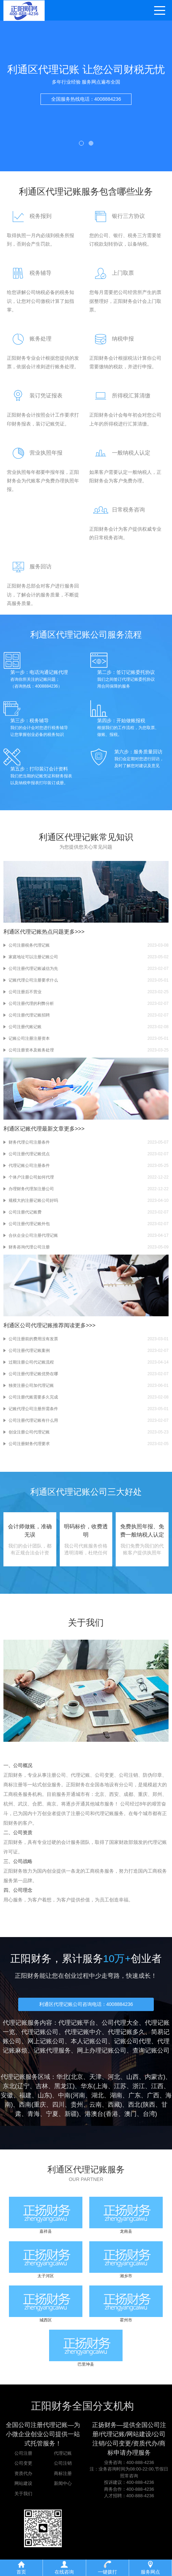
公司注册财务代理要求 (29, 1443)
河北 (114, 2076)
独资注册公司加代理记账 (31, 1385)
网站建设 (23, 2483)
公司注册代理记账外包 (29, 1223)
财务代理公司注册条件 (29, 1142)
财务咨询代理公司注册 (29, 1247)
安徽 (7, 2095)
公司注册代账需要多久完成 (33, 1397)
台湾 (149, 2113)
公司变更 (23, 2463)
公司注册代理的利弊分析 (31, 1003)
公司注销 (63, 2463)
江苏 (120, 2086)
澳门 (130, 2113)
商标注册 (63, 2473)
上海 (101, 2086)
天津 (95, 2076)
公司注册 (23, 2453)
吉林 (42, 2086)
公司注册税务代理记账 (29, 945)
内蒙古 (154, 2076)
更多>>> (74, 932)
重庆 (40, 2104)
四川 (58, 2104)
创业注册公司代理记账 (29, 1432)
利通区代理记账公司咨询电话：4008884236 (86, 2004)
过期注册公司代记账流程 (31, 1362)
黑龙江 (63, 2086)
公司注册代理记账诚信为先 (33, 968)
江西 (157, 2086)
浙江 (139, 2086)
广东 (134, 2095)
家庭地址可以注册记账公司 (33, 956)
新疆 (71, 2113)
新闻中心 (63, 2483)
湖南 (116, 2095)
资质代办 (23, 2473)
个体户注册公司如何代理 (31, 1177)
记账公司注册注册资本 (29, 1038)
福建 (25, 2095)
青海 (33, 2113)
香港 (112, 2113)
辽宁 (23, 2086)
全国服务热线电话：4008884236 (86, 104)
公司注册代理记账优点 (29, 1153)
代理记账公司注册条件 (29, 1165)
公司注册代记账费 (25, 1212)
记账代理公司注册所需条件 (33, 1408)
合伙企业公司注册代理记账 (33, 1235)
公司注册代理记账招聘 (29, 1015)
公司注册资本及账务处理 (31, 1050)
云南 (95, 2104)
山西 (132, 2076)
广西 (153, 2095)
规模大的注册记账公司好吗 (33, 1200)
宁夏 (52, 2113)
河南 (79, 2095)
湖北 (97, 2095)
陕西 (149, 2104)
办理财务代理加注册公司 (31, 1188)
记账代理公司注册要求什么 (33, 980)
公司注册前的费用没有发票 (33, 1338)
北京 (77, 2076)
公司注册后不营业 (25, 991)
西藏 (114, 2104)
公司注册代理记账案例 (29, 1350)
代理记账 (63, 2453)
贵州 (77, 2104)
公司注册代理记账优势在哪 (33, 1373)
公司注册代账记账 (25, 1026)
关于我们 (23, 2493)
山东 (44, 2095)
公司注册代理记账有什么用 (33, 1420)
